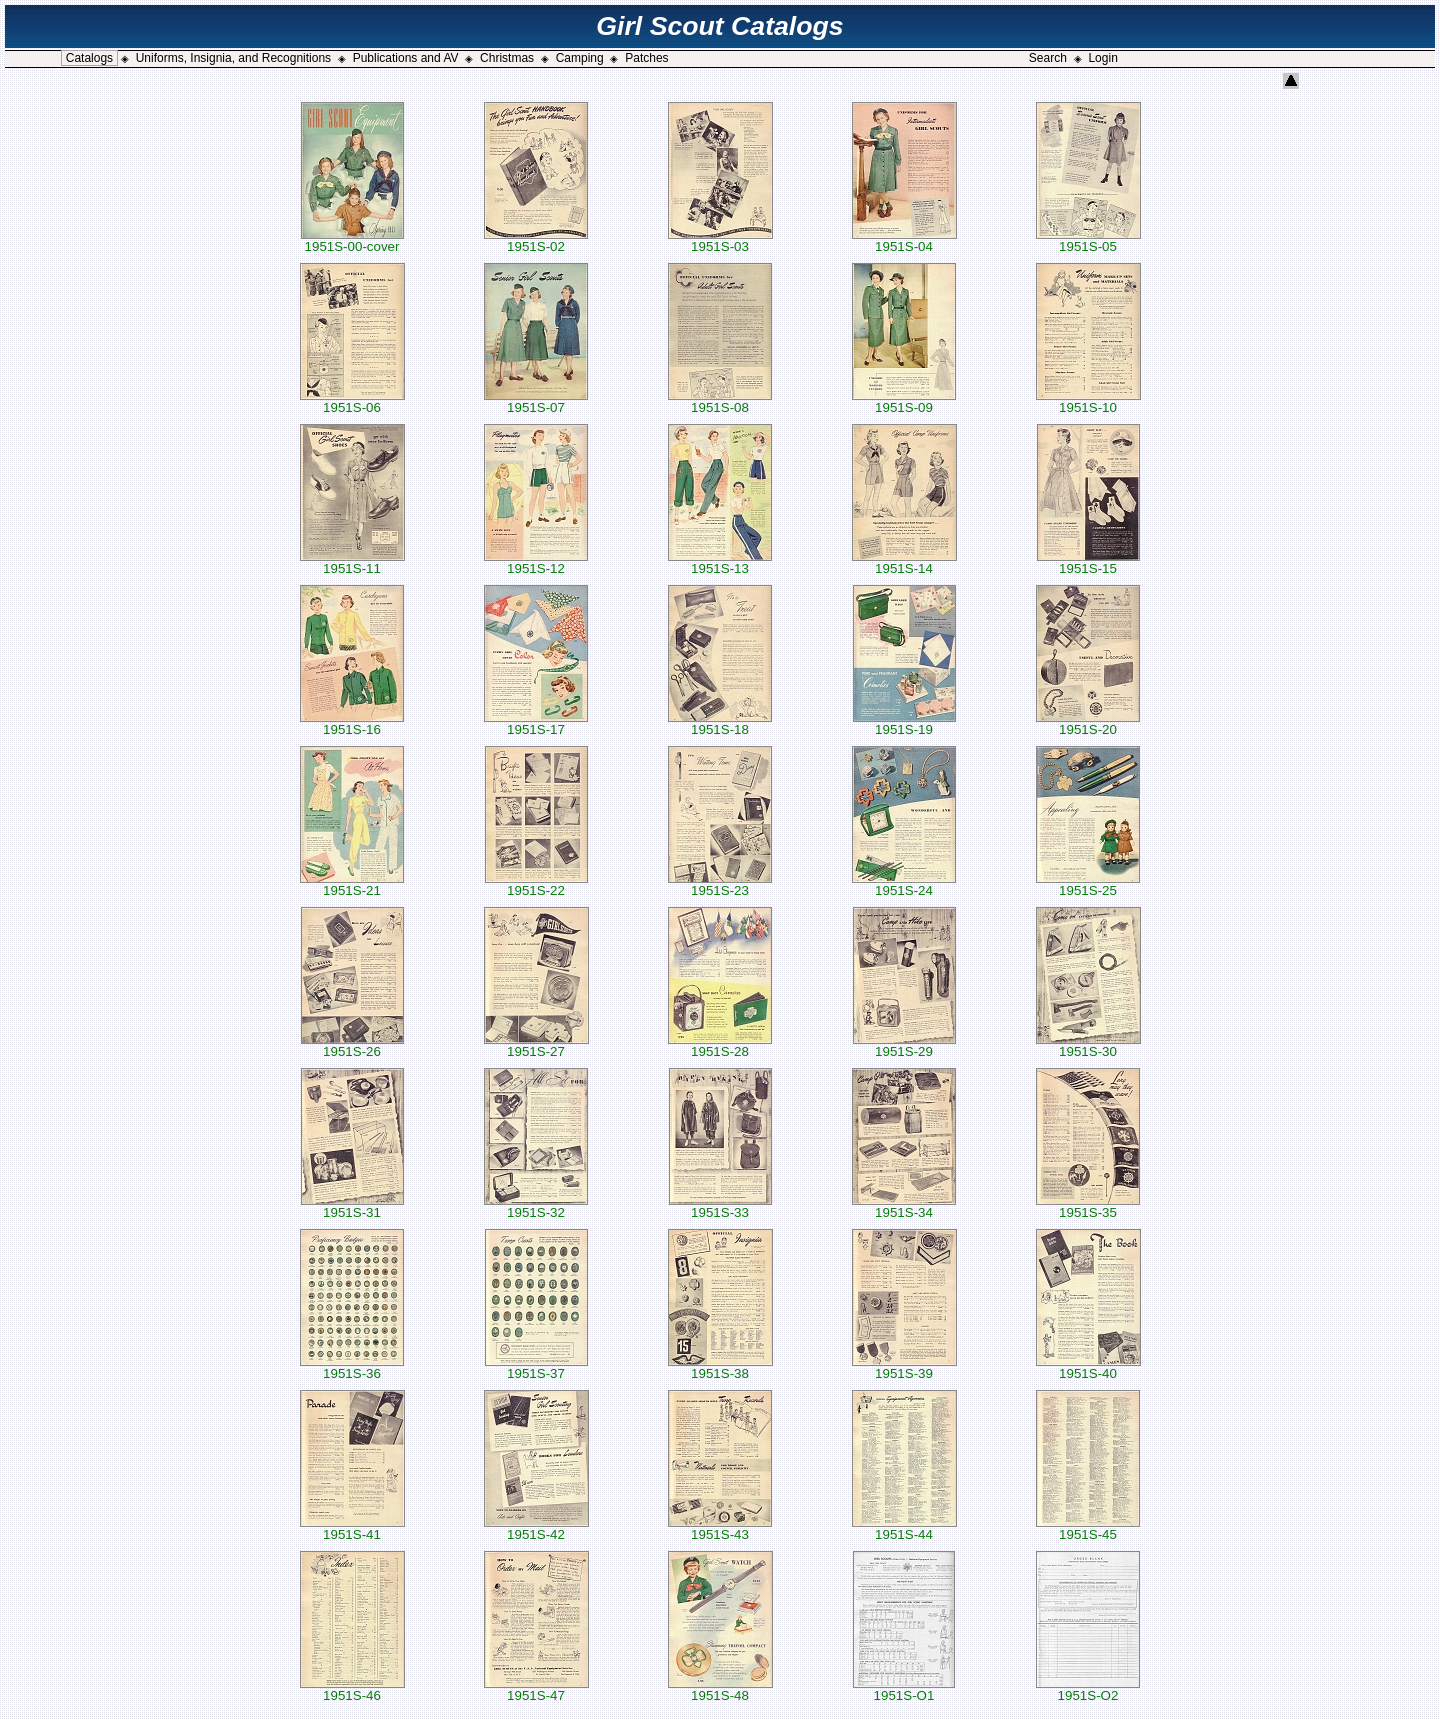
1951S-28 (720, 1045)
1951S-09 (904, 401)
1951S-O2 (1088, 1689)
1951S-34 (904, 1206)
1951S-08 (720, 401)
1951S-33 (720, 1206)
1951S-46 (352, 1689)
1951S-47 (536, 1689)
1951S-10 (1088, 401)
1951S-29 (904, 1045)
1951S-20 (1088, 723)
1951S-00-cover (352, 240)
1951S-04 (904, 240)
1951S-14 (904, 562)
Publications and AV (406, 58)
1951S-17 (536, 723)
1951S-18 (720, 723)
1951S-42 (536, 1528)
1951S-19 (904, 723)
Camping (580, 58)
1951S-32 (536, 1206)
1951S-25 (1088, 884)
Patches (646, 58)
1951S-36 (352, 1367)
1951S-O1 (904, 1689)
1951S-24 (904, 884)
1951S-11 (352, 562)
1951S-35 (1088, 1206)
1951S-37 (536, 1367)
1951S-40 (1088, 1367)
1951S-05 (1088, 240)
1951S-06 (352, 401)
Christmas (507, 58)
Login (1102, 58)
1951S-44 (904, 1528)
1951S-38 (720, 1367)
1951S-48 (720, 1689)
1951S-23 (720, 884)
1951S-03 (720, 240)
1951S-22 (536, 884)
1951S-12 (536, 562)
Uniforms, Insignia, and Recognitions (233, 58)
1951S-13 (720, 562)
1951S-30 (1088, 1045)
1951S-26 (352, 1045)
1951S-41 (352, 1528)
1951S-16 (352, 723)
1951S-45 (1088, 1528)
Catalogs (89, 58)
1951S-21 (352, 884)
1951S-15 (1088, 562)
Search (1048, 58)
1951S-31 (352, 1206)
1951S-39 (904, 1367)
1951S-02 (536, 240)
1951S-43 (720, 1528)
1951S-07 (536, 401)
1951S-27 (536, 1045)
